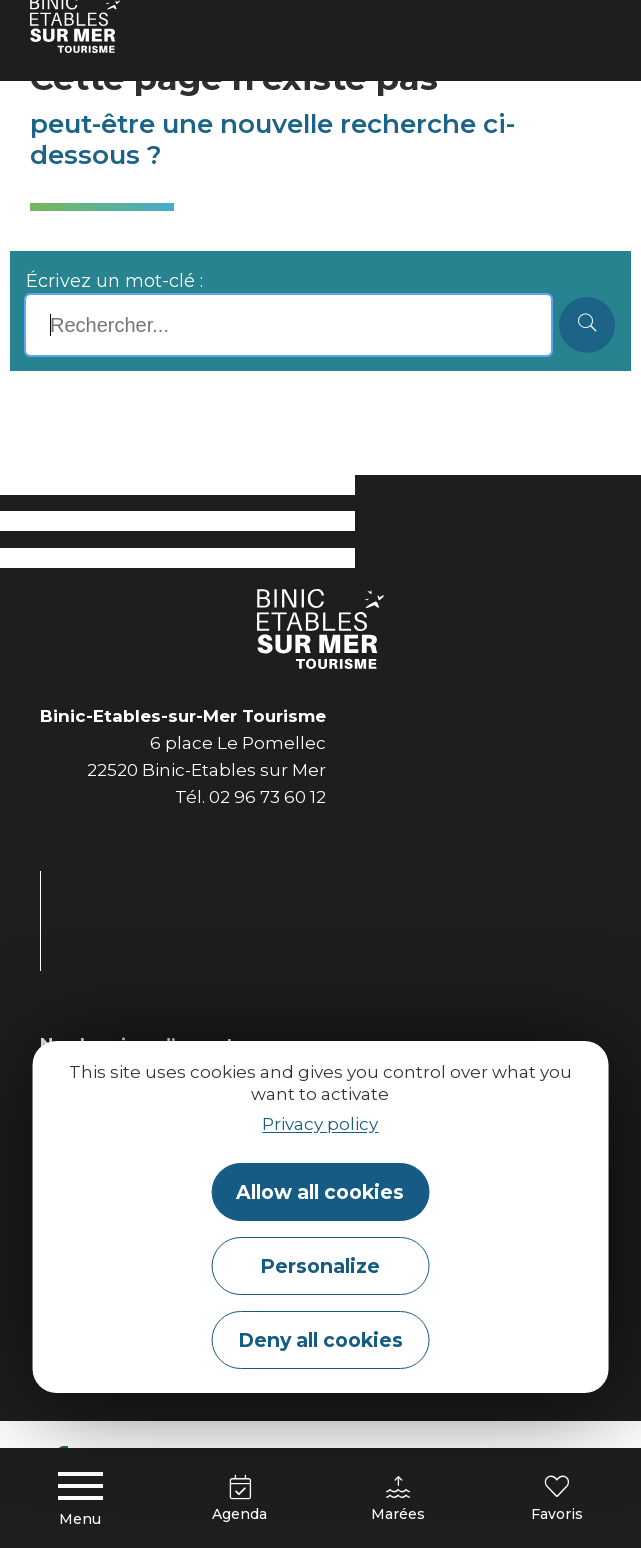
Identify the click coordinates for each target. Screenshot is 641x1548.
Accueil (57, 24)
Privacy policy (320, 1124)
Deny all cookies (320, 1340)
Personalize (320, 1266)
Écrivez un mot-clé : (114, 281)
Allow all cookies (320, 1192)
